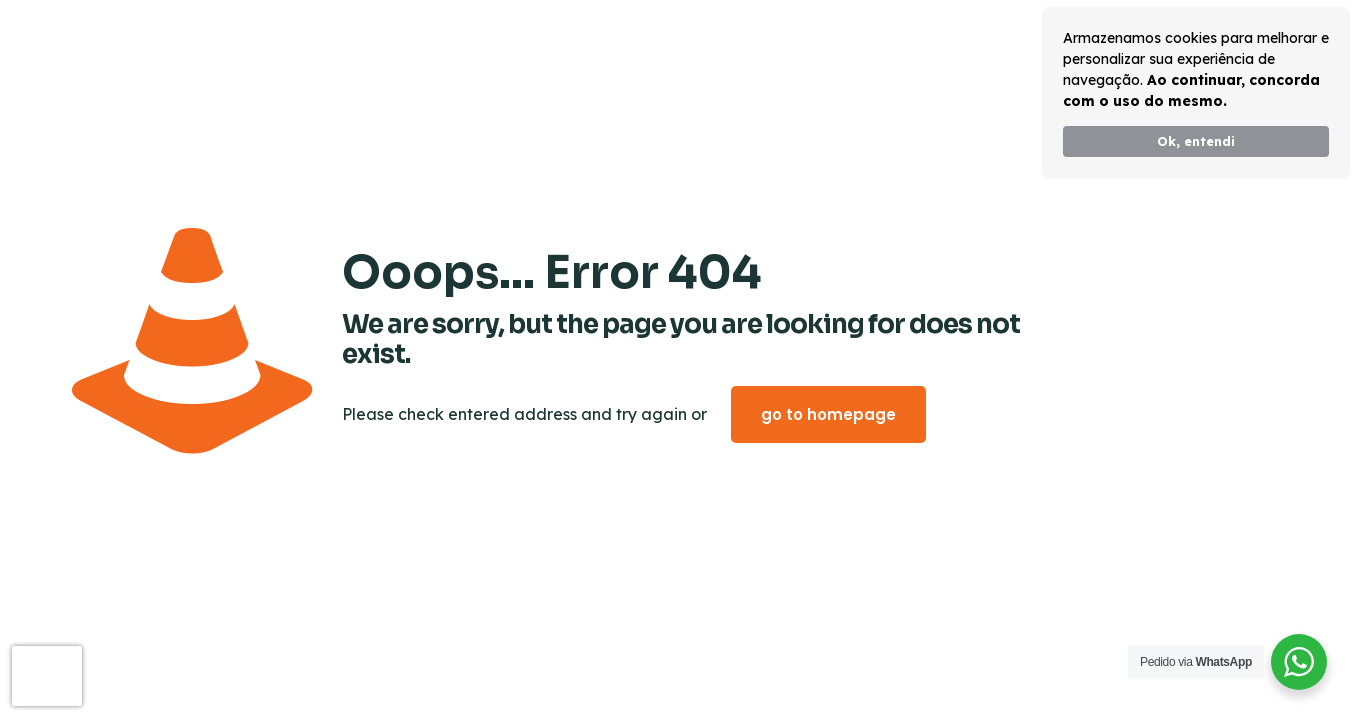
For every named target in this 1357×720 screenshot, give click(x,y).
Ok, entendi (1196, 141)
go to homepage (828, 414)
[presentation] (47, 676)
